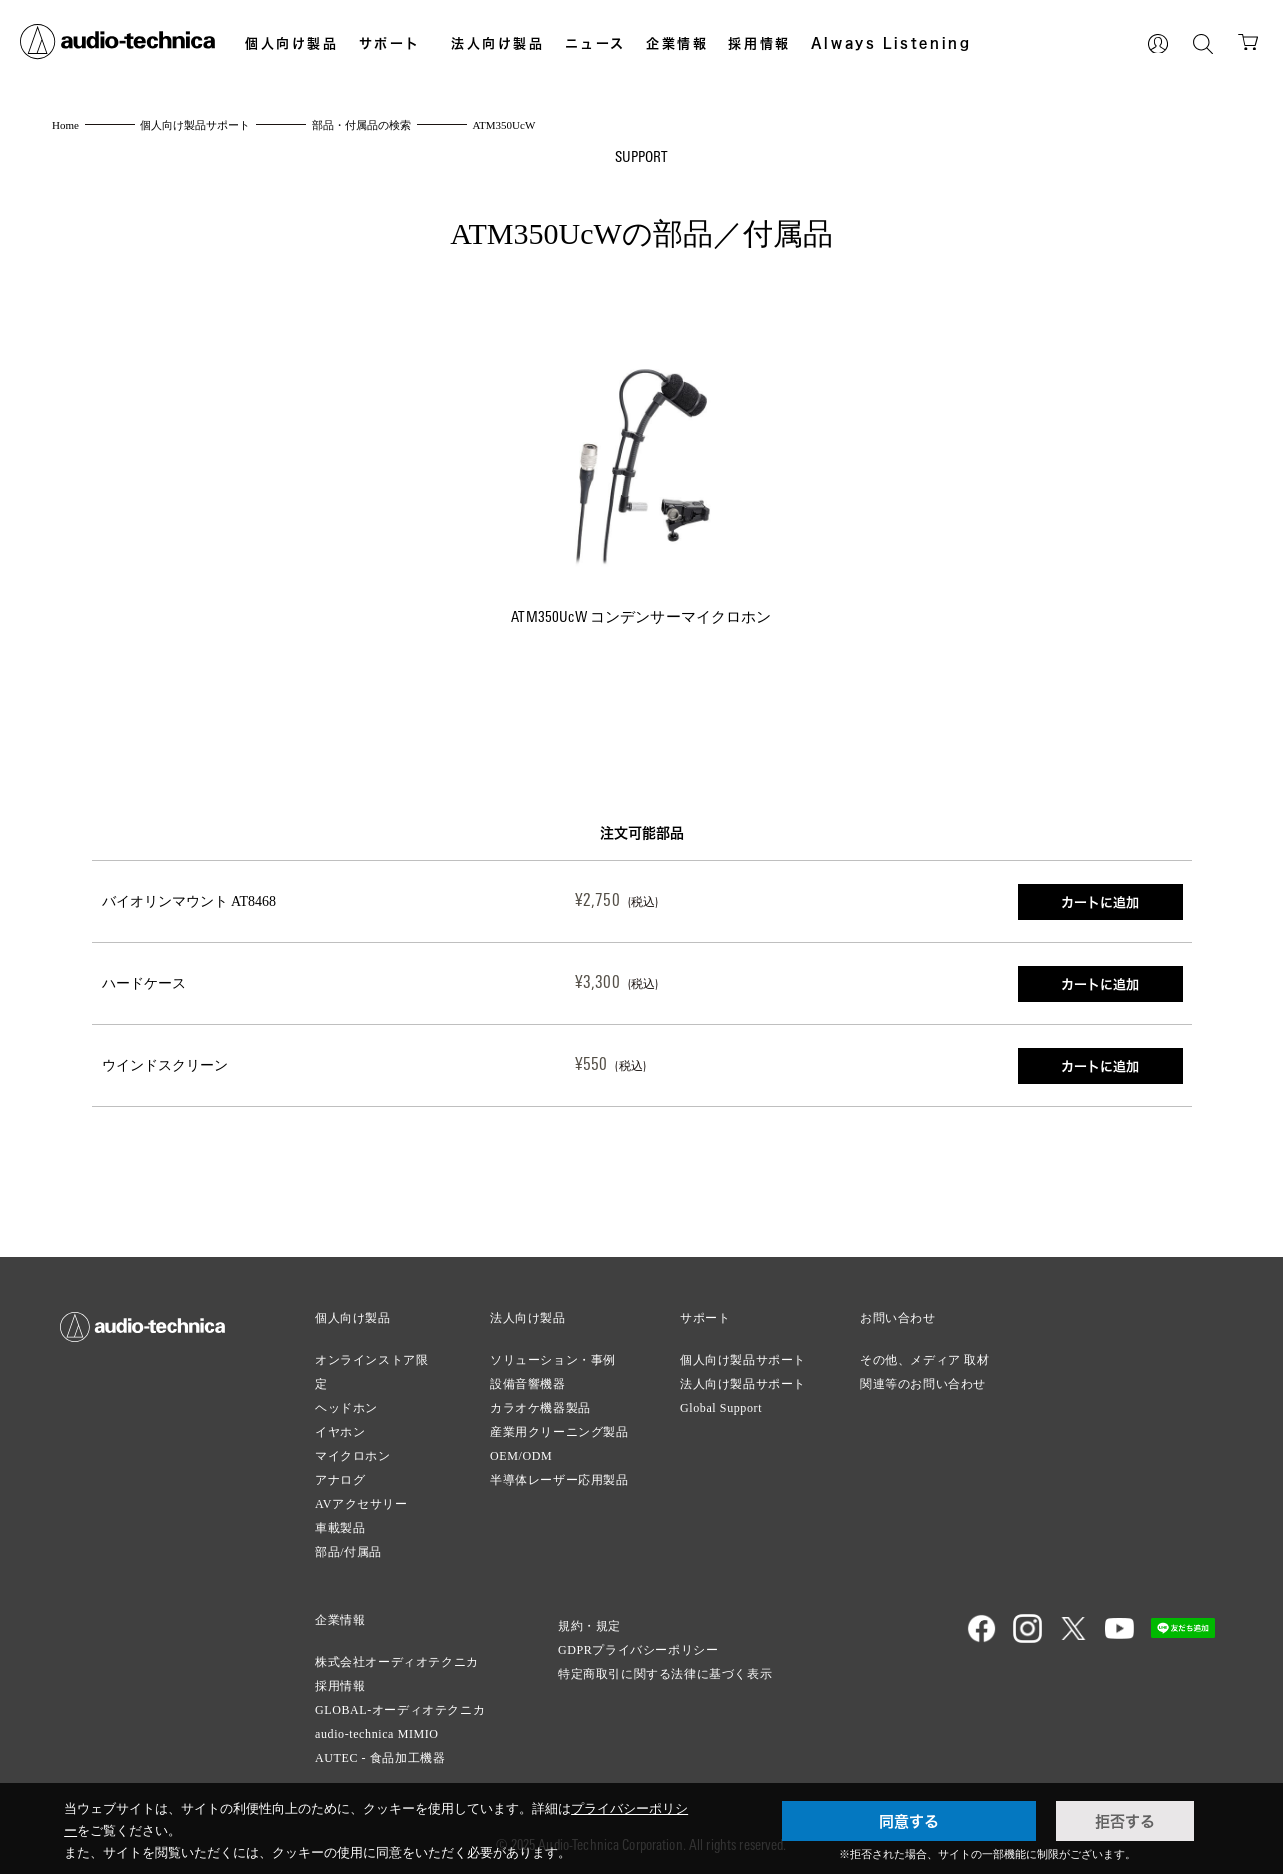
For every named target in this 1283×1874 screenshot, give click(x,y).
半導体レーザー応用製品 (559, 1480)
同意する (909, 1821)
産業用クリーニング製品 (559, 1432)
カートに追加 (1100, 902)
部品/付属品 (348, 1552)
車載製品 (340, 1528)
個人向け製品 (292, 43)
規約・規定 (589, 1626)
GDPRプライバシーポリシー (638, 1650)
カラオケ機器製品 (540, 1408)
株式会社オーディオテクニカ (397, 1662)
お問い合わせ (898, 1318)
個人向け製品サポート (743, 1360)
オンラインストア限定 (371, 1372)
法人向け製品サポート (743, 1384)
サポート (390, 43)
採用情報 (759, 43)
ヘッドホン (346, 1408)
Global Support (721, 1408)
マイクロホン (353, 1456)
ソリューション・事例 (553, 1360)
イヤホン (340, 1432)
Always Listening (891, 43)
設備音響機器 (528, 1384)
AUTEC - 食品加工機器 (380, 1758)
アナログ (340, 1480)
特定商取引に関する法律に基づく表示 (665, 1674)
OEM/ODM (521, 1456)
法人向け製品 (498, 43)
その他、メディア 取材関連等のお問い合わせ (925, 1372)
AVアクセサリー (361, 1504)
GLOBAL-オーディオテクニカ (400, 1710)
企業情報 (677, 43)
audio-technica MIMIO (377, 1734)
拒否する (1125, 1821)
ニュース (595, 43)
